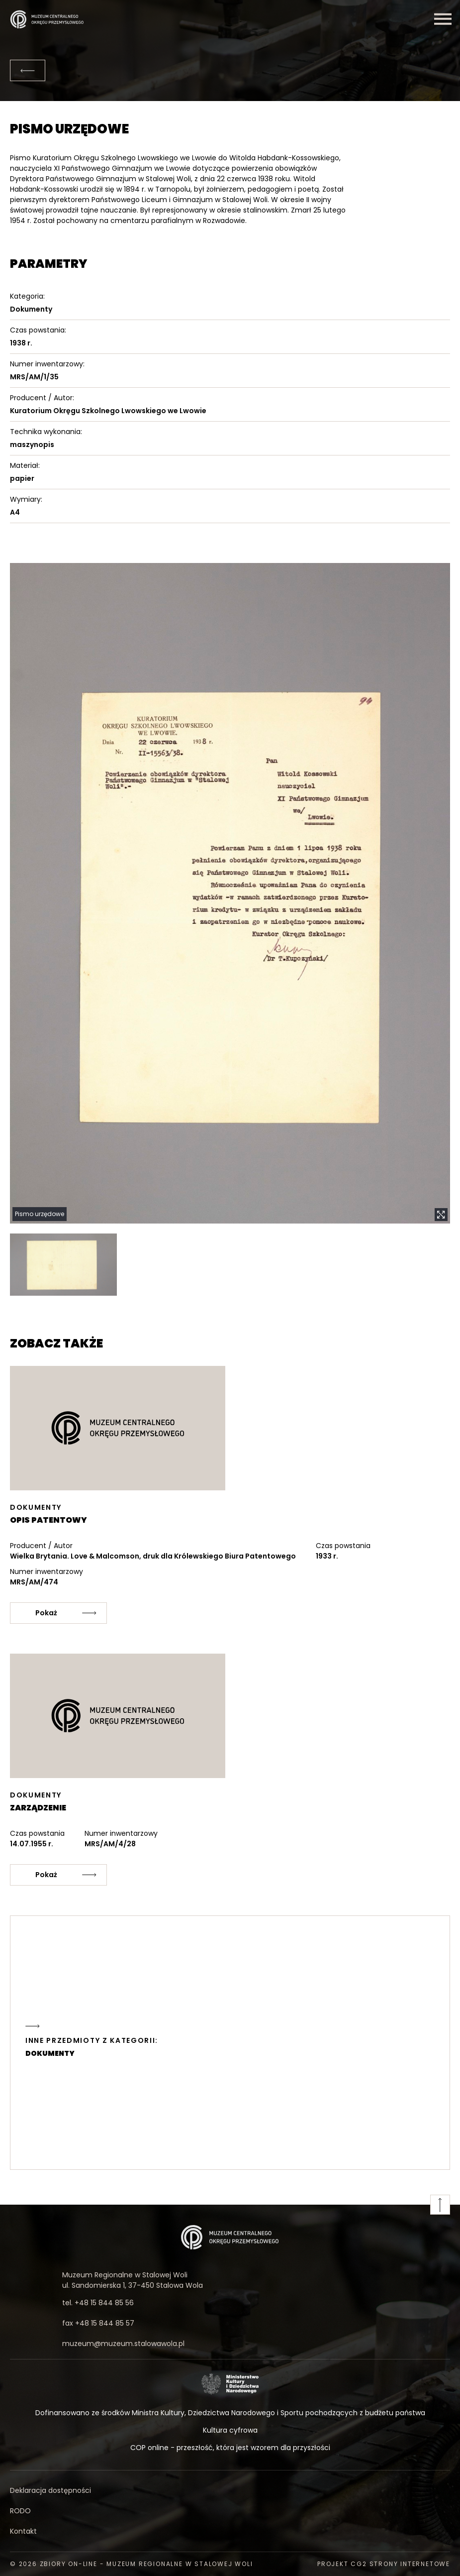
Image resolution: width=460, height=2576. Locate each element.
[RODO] (230, 2511)
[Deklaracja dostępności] (230, 2490)
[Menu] (442, 18)
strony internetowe (409, 2564)
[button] (230, 893)
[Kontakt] (230, 2531)
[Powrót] (27, 70)
